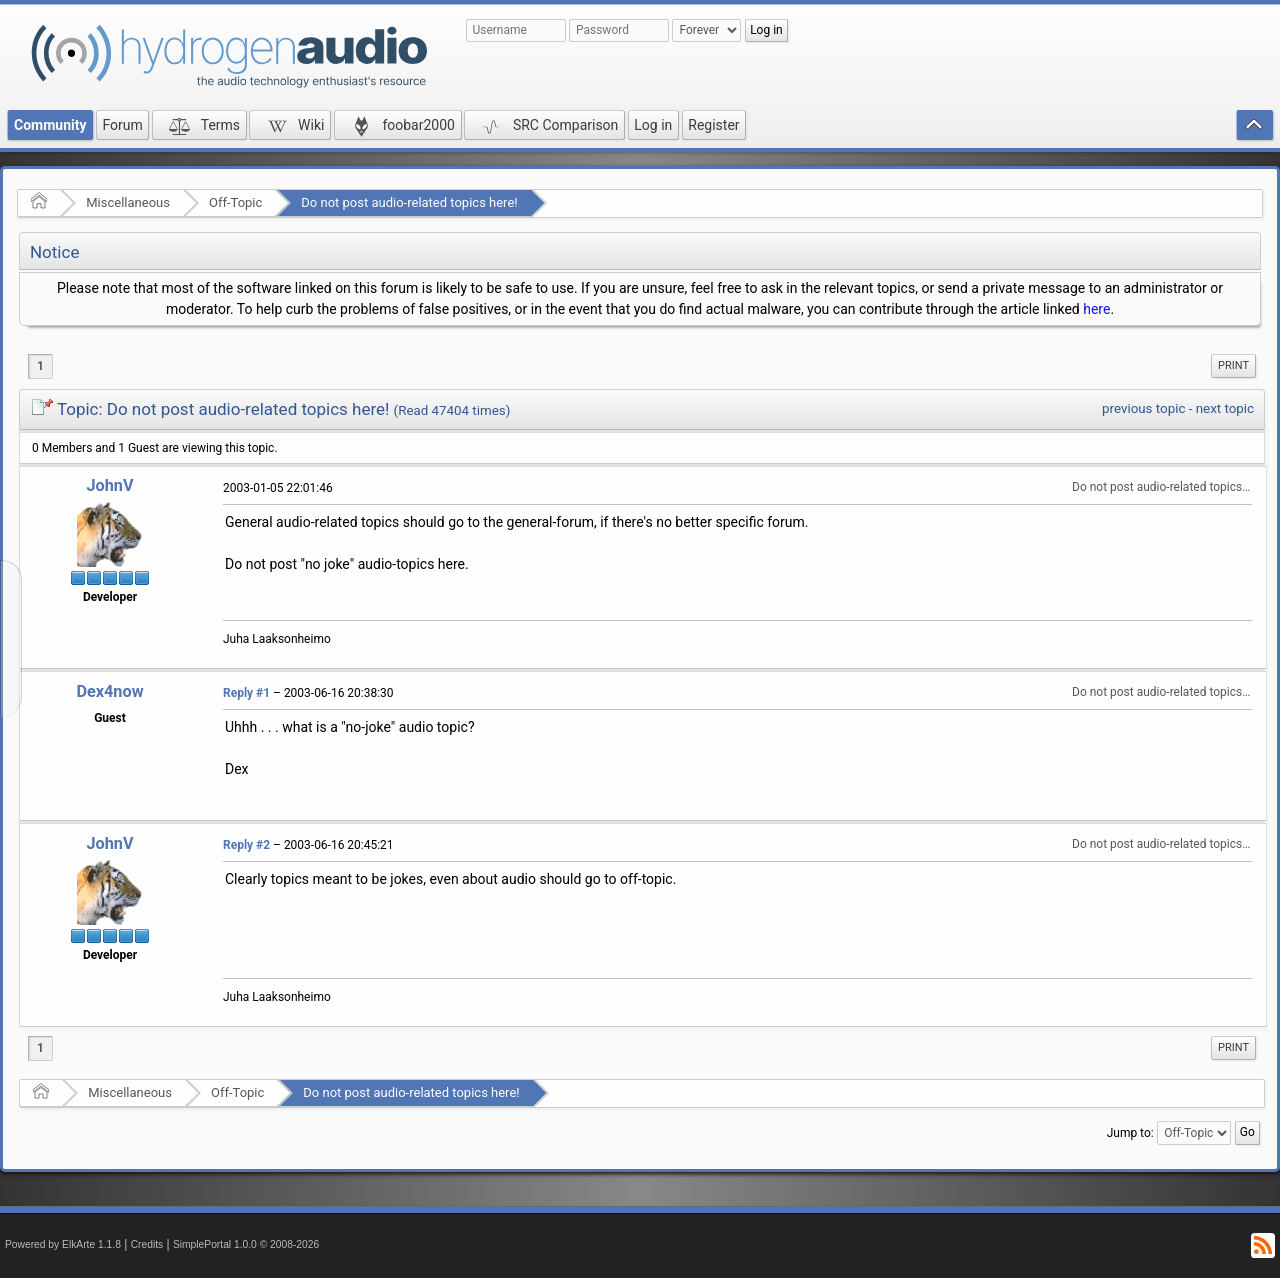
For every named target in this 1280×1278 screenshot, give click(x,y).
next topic (1225, 408)
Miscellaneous (128, 202)
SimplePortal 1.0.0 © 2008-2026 (246, 1244)
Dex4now (109, 691)
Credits (147, 1244)
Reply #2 (246, 845)
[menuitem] (1233, 366)
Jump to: (1130, 1133)
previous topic (1143, 408)
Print (1233, 365)
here (1096, 309)
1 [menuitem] (40, 366)
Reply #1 (246, 693)
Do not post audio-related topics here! (409, 202)
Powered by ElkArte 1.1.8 (63, 1244)
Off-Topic (235, 202)
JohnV (109, 485)
